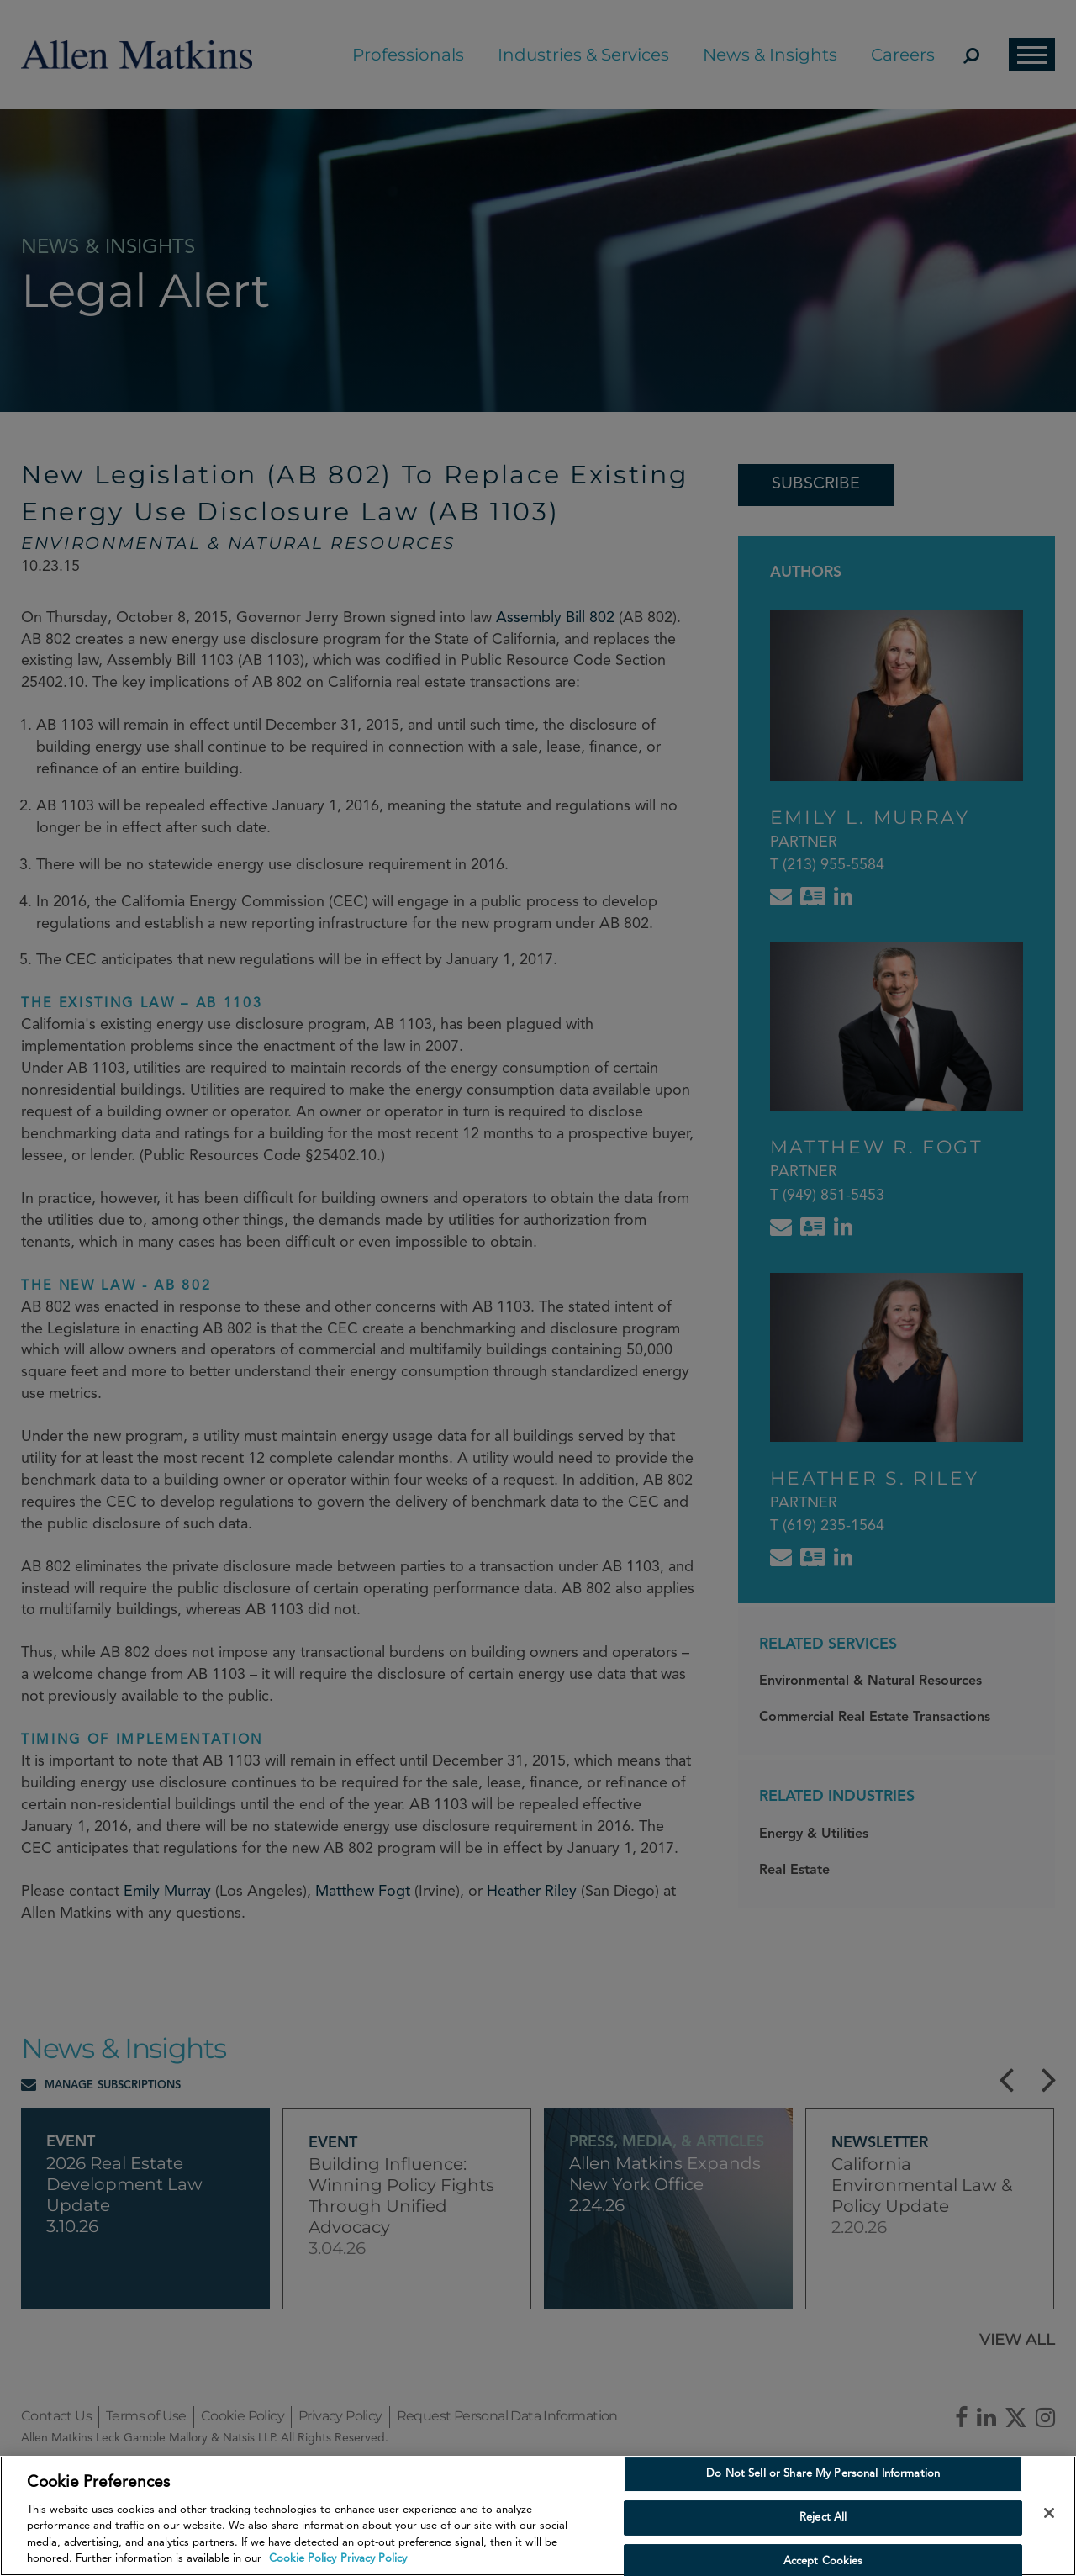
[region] (538, 2516)
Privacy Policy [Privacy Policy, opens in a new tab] (373, 2558)
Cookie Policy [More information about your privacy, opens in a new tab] (302, 2558)
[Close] (1049, 2512)
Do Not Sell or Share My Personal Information (823, 2474)
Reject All (823, 2517)
